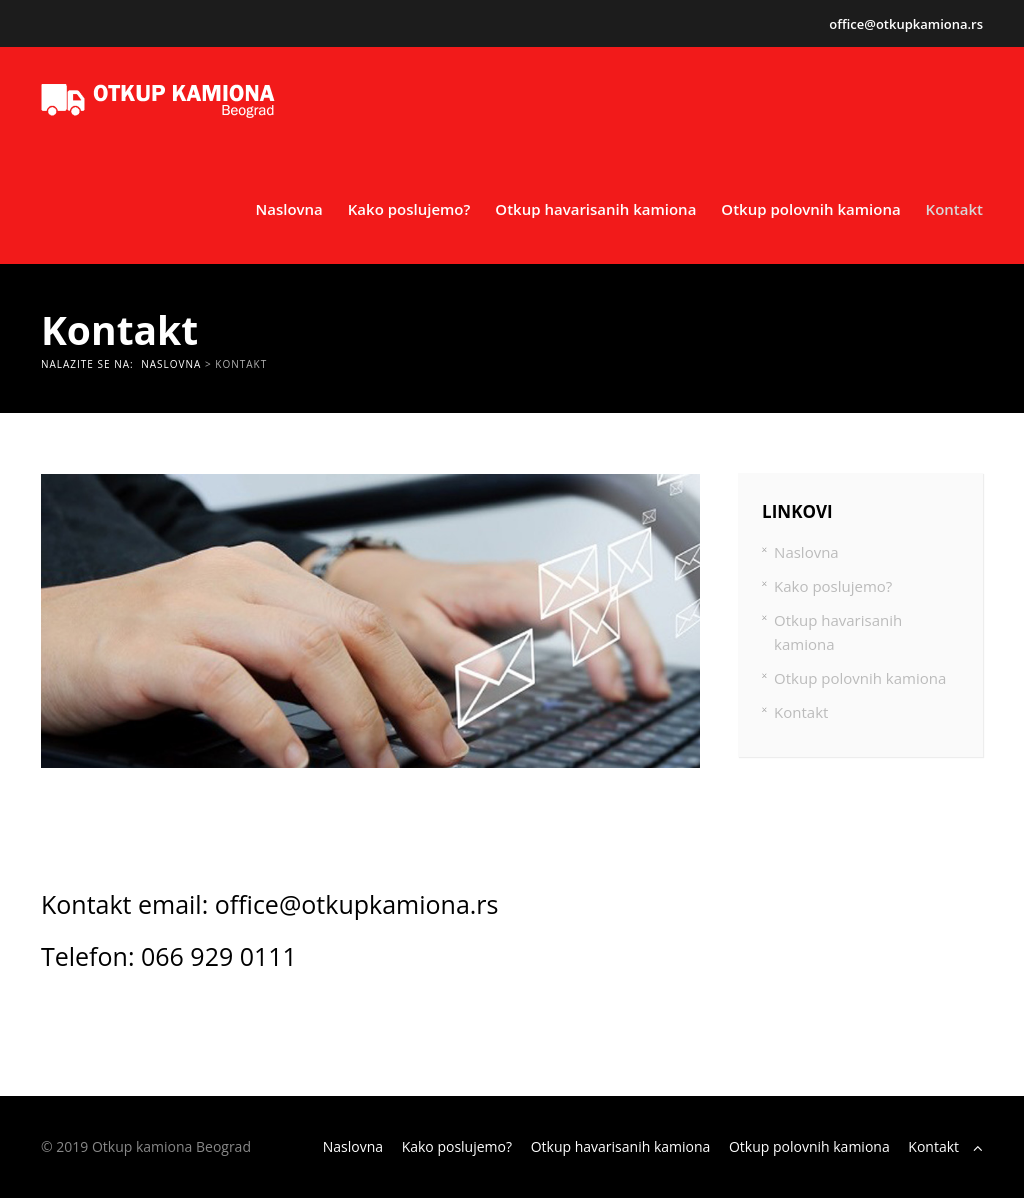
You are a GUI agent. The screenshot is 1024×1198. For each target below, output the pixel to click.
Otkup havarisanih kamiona (595, 209)
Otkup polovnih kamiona (810, 209)
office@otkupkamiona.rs (906, 24)
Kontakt (954, 209)
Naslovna (288, 209)
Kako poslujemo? (409, 209)
